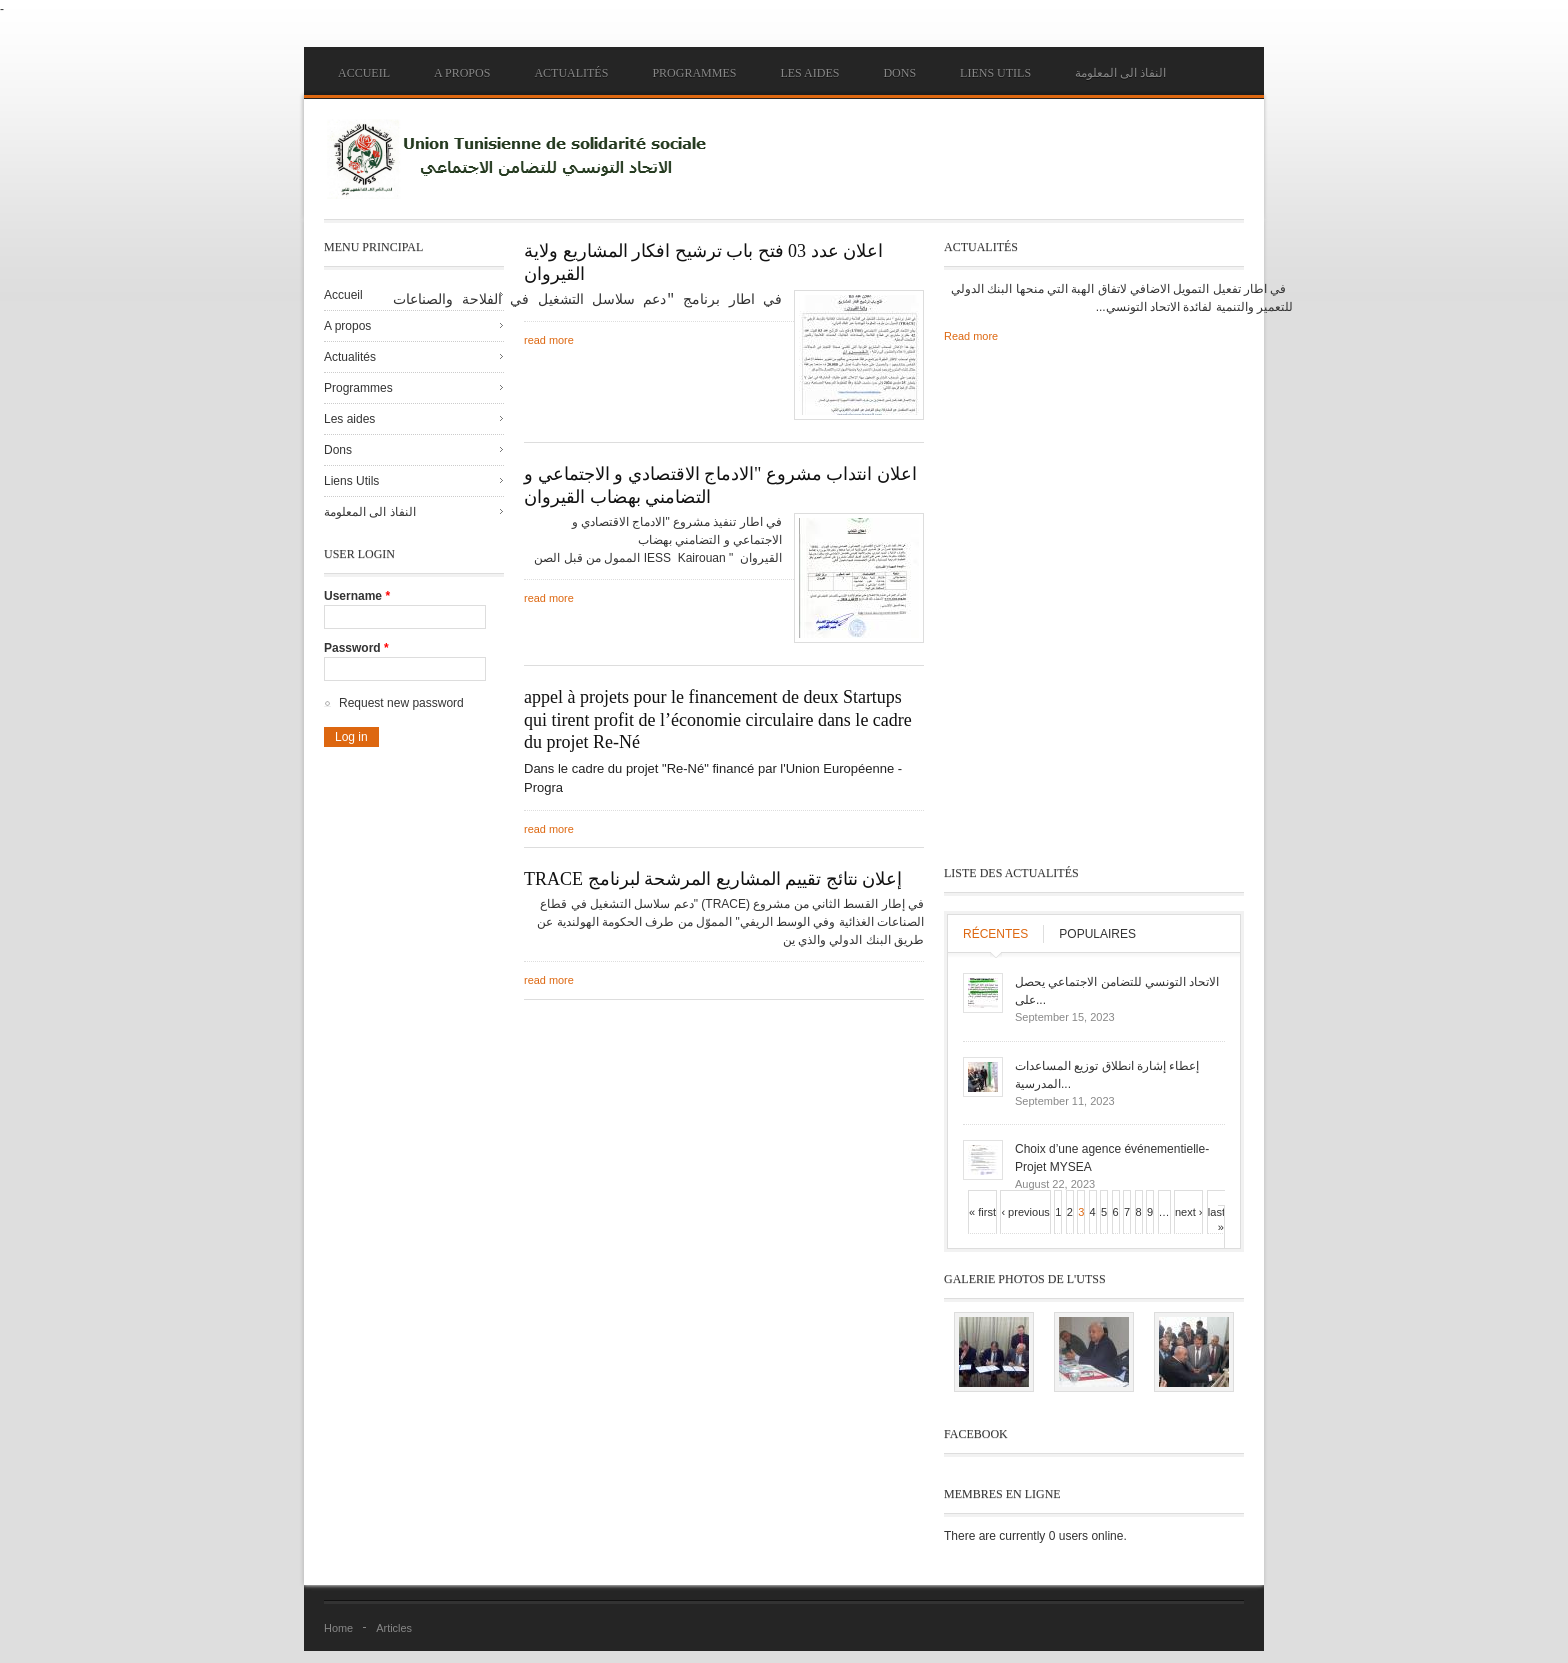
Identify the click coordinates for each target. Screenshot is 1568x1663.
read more (549, 339)
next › (1189, 1212)
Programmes (694, 73)
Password (356, 648)
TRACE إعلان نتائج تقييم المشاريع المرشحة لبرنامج (713, 879)
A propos (462, 73)
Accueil (364, 73)
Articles (394, 1628)
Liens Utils (995, 73)
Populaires (1097, 934)
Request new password (401, 703)
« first (982, 1212)
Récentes (995, 934)
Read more (971, 336)
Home (338, 1628)
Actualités (571, 73)
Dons (899, 73)
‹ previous (1025, 1212)
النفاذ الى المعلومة (1120, 73)
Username (357, 596)
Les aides (809, 73)
